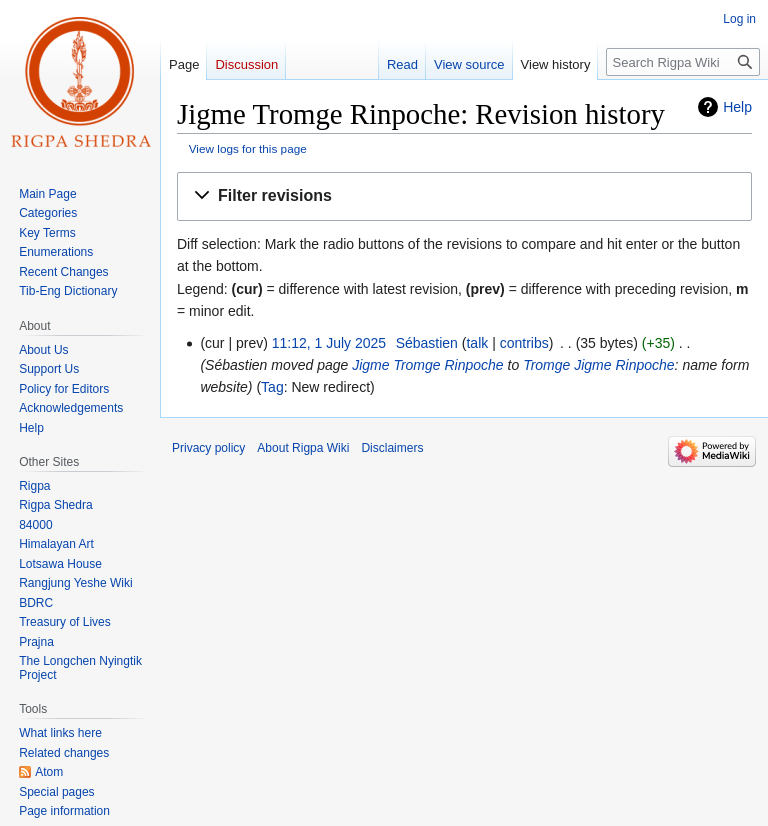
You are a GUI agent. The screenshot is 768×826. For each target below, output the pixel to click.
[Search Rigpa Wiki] (683, 62)
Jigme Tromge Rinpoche (427, 365)
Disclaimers (392, 448)
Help (737, 107)
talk (477, 343)
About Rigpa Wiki (303, 448)
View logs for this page (248, 148)
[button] (464, 196)
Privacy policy (208, 448)
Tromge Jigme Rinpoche (598, 365)
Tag (272, 387)
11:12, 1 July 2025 (329, 343)
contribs (524, 343)
